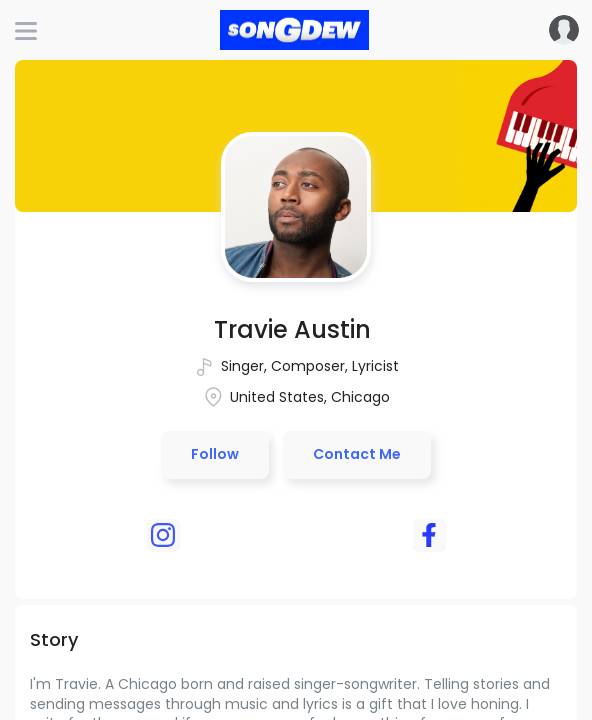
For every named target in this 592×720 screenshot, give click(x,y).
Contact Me (357, 454)
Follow (215, 454)
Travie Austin (292, 329)
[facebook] (429, 535)
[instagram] (163, 535)
